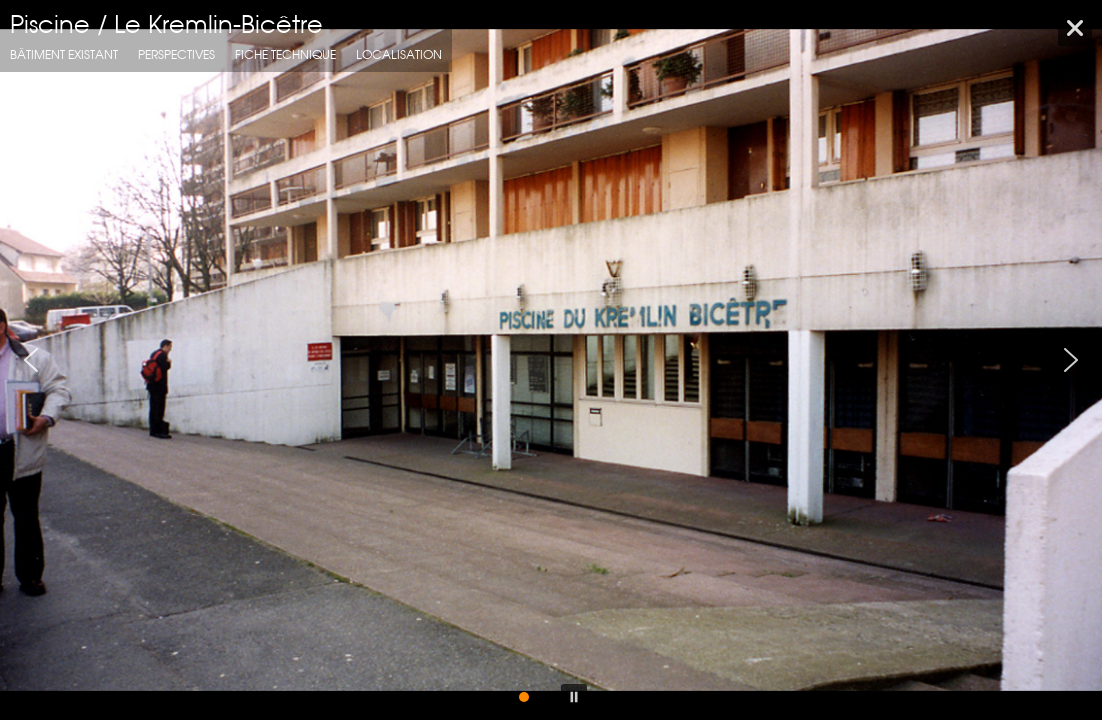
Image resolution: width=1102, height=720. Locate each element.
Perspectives (176, 54)
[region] (551, 360)
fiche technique (285, 54)
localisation (399, 54)
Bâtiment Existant (64, 54)
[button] (31, 360)
